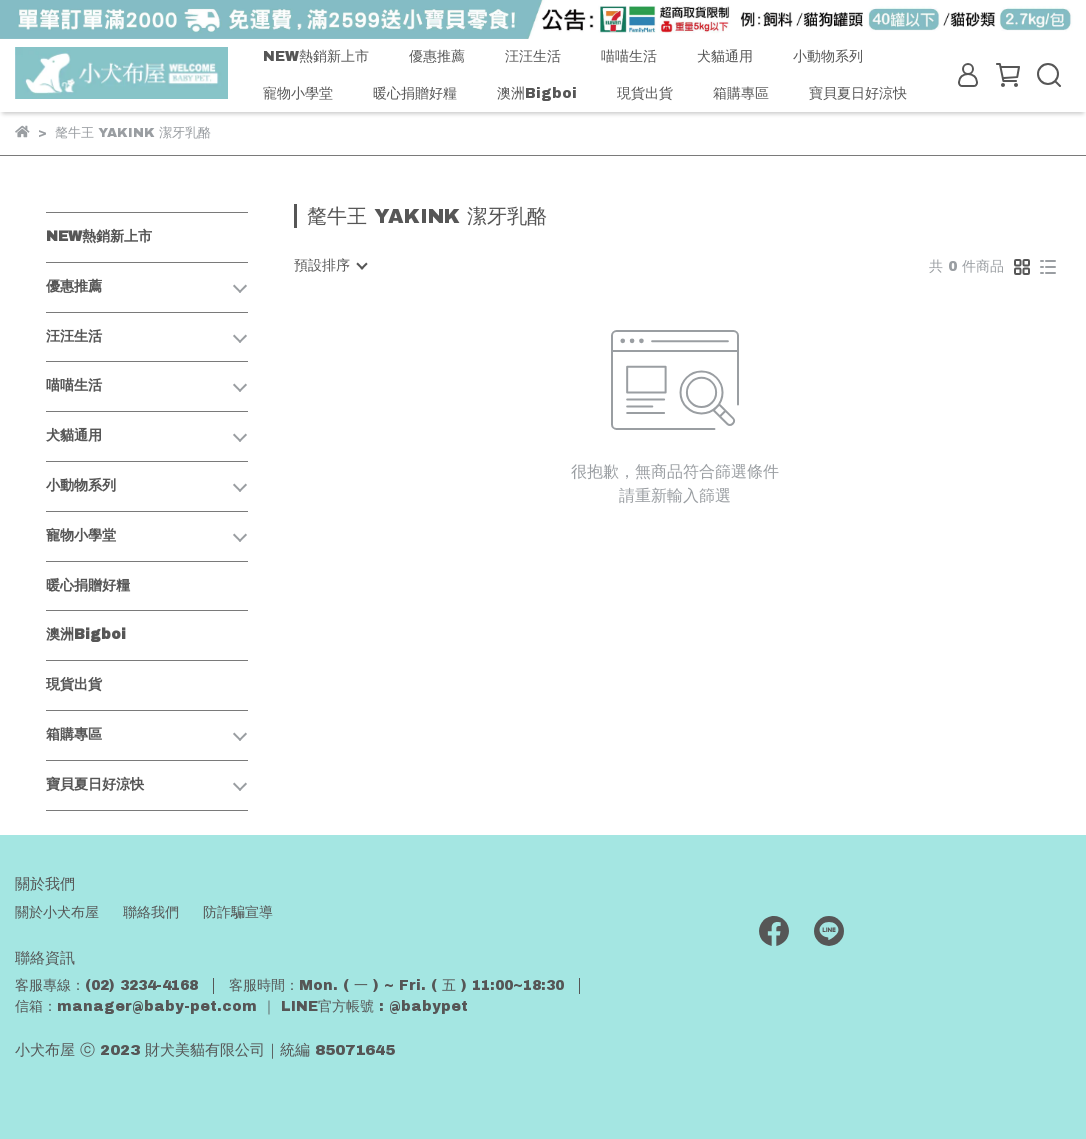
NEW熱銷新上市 (316, 56)
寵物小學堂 (298, 93)
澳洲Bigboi (537, 93)
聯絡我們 (151, 912)
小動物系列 (828, 56)
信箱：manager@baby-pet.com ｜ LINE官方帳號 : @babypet (241, 1006)
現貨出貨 (645, 93)
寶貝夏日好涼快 (858, 93)
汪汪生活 (533, 56)
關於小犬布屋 (57, 912)
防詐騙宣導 (238, 912)
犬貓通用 (725, 56)
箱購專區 (741, 93)
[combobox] (330, 266)
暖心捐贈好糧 (415, 93)
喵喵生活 (629, 56)
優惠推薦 (437, 56)
